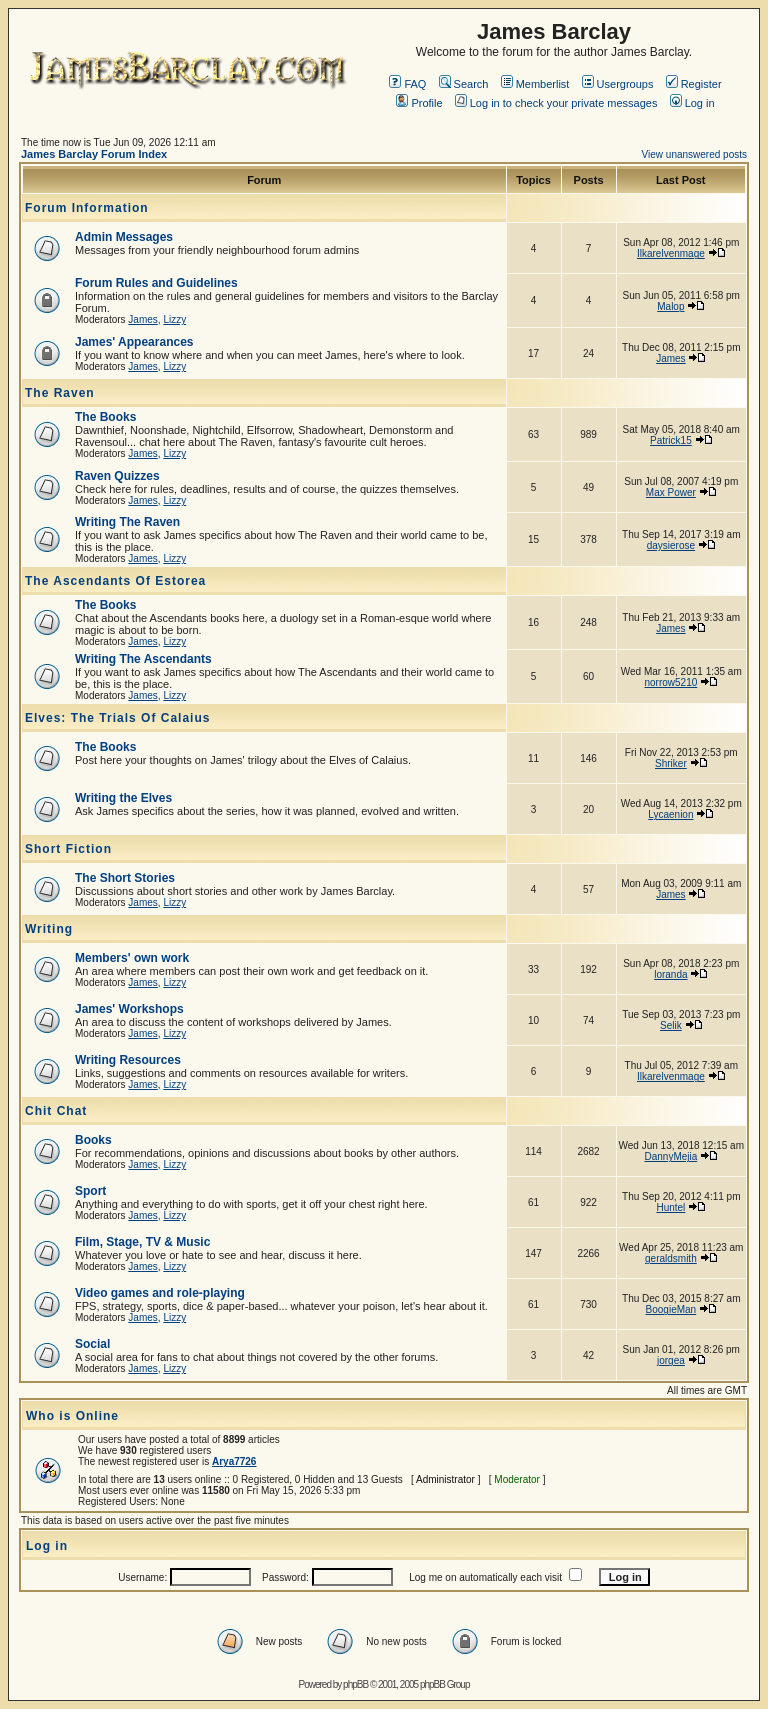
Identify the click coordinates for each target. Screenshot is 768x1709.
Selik (671, 1025)
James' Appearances (134, 342)
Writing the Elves (123, 798)
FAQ (407, 84)
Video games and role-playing (160, 1293)
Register (694, 84)
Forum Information (87, 208)
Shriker (671, 763)
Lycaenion (670, 814)
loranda (670, 974)
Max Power (671, 492)
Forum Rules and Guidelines (156, 283)
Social (92, 1344)
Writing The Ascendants (143, 659)
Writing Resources (128, 1060)
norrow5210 (670, 682)
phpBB (355, 1684)
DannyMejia (670, 1156)
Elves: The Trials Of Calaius (117, 718)
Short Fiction (68, 849)
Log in (692, 103)
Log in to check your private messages (556, 103)
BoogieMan (671, 1309)
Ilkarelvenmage (671, 253)
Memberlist (535, 84)
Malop (670, 306)
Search (464, 84)
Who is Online (72, 1416)
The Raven (60, 393)
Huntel (670, 1207)
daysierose (671, 545)
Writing (49, 929)
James (142, 319)
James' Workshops (129, 1009)
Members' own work (132, 958)
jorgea (671, 1360)
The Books (105, 417)
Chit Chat (56, 1111)
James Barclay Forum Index (94, 154)
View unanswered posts (694, 154)
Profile (419, 103)
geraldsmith (671, 1258)
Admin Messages (124, 237)
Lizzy (174, 319)
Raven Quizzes (117, 476)
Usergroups (618, 84)
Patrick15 (671, 440)
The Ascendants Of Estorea (115, 581)
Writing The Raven (127, 522)
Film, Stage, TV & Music (142, 1242)
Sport (90, 1191)
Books (93, 1140)
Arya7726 (234, 1461)
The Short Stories (125, 878)
